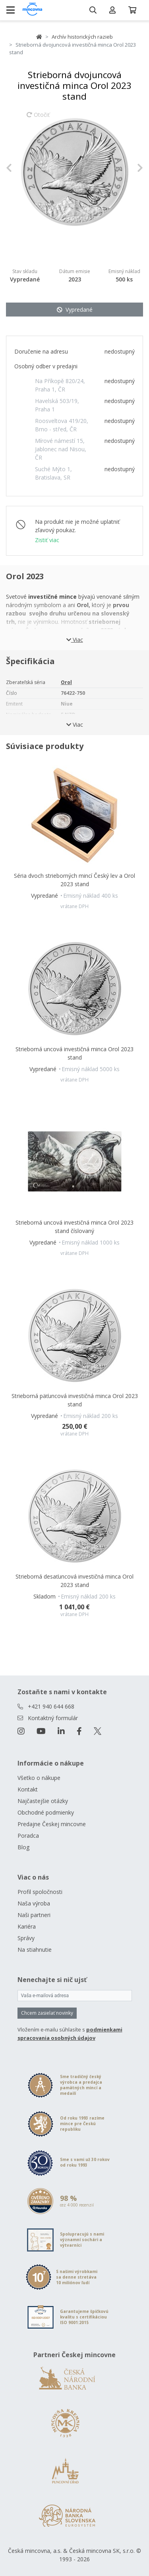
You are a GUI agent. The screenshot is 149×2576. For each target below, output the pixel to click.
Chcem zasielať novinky (47, 2013)
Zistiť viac (47, 540)
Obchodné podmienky (45, 1812)
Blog (23, 1847)
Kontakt (27, 1789)
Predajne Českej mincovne (51, 1824)
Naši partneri (33, 1915)
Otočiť (38, 118)
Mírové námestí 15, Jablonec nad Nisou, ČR (60, 449)
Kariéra (26, 1926)
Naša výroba (33, 1903)
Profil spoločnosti (39, 1892)
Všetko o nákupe (38, 1778)
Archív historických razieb (82, 36)
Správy (26, 1938)
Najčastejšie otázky (42, 1801)
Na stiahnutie (34, 1949)
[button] (16, 168)
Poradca (28, 1835)
